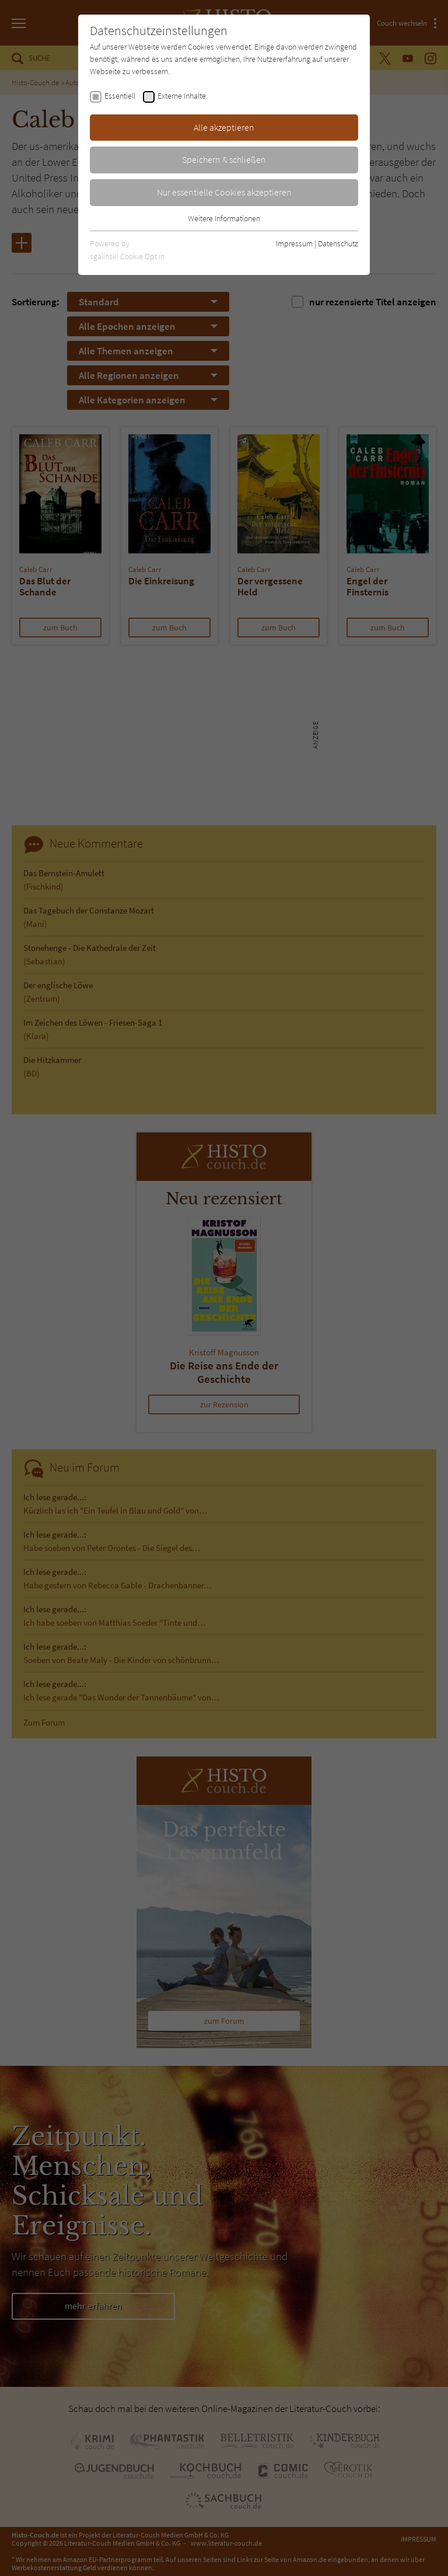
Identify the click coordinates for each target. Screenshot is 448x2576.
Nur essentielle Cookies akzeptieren (224, 192)
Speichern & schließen (224, 159)
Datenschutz (338, 243)
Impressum (294, 243)
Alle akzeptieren (224, 127)
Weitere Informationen (224, 218)
